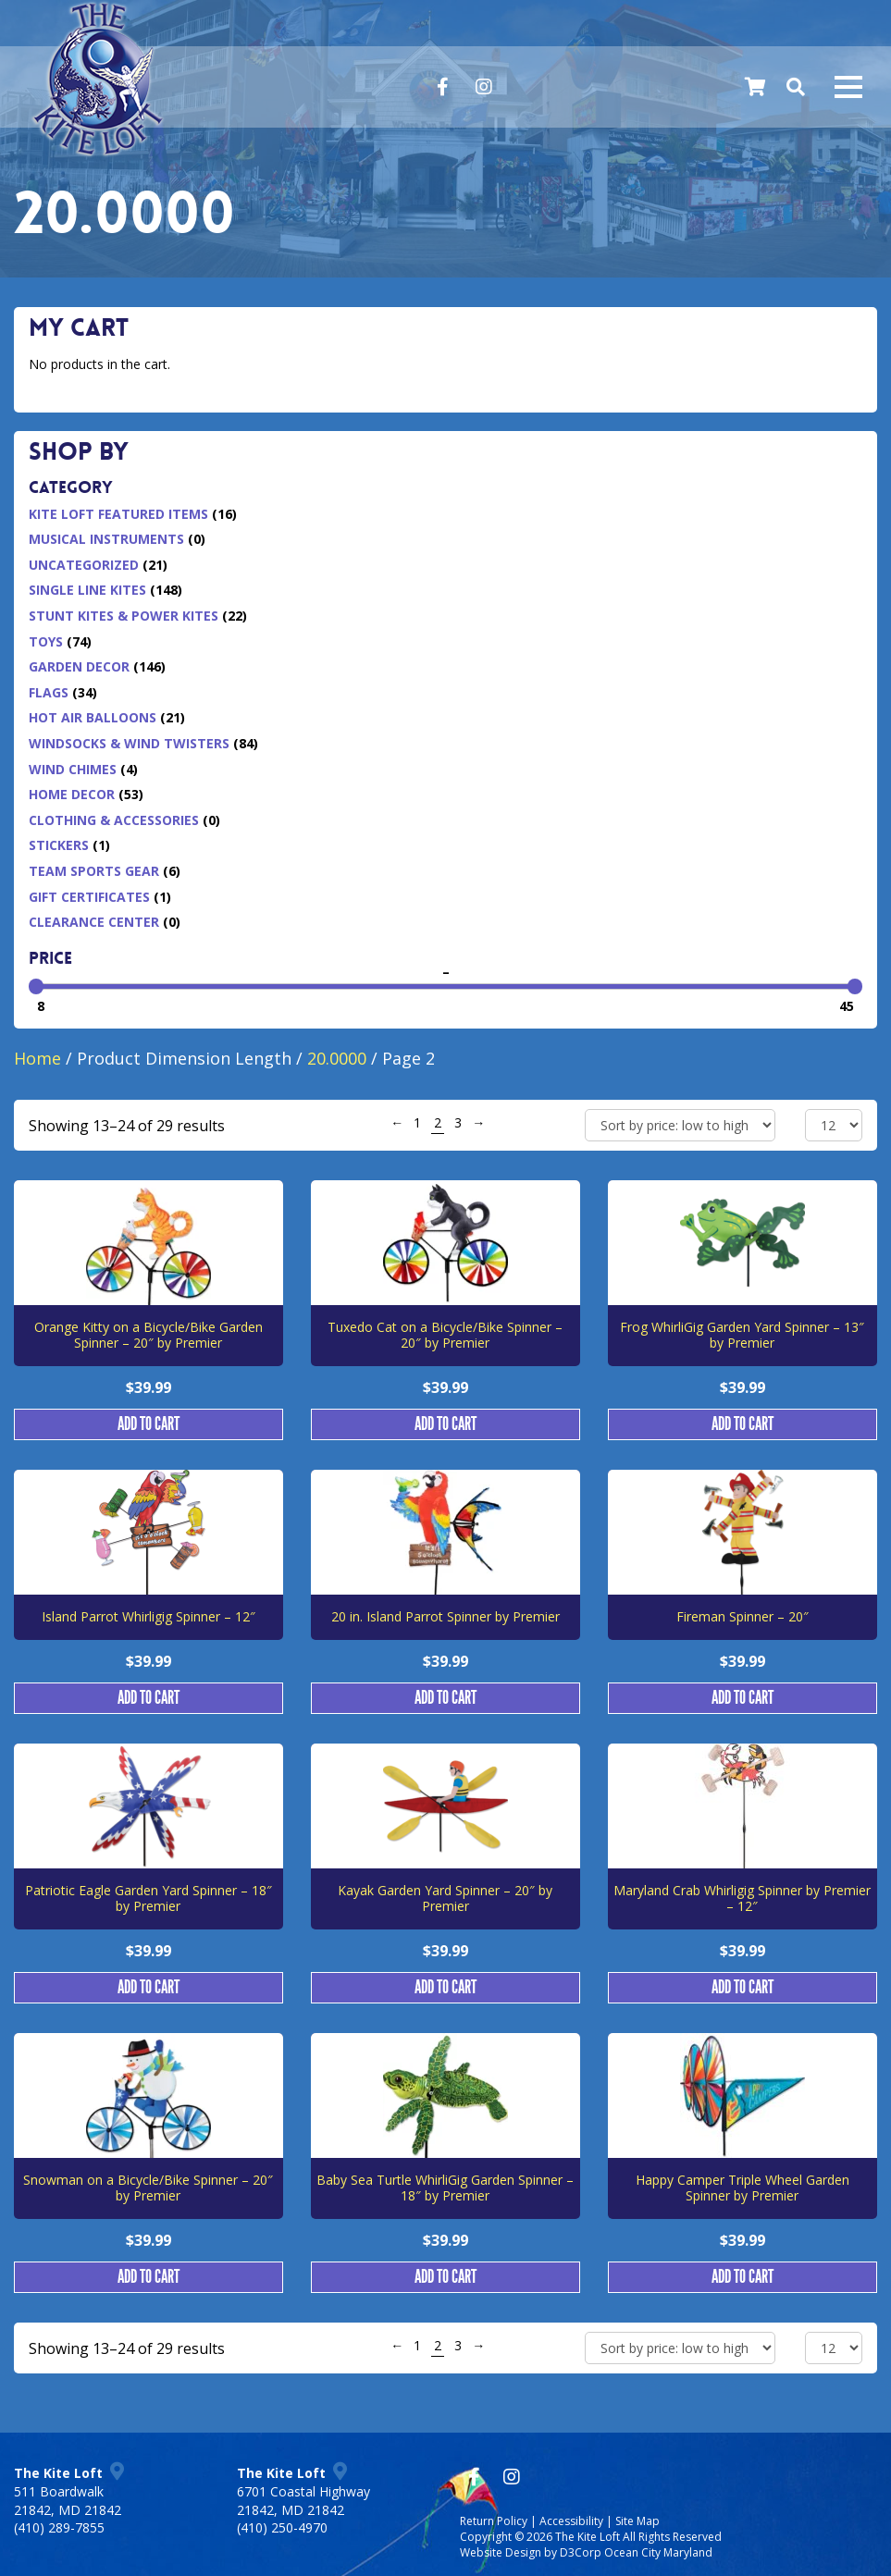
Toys (46, 641)
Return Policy (493, 2521)
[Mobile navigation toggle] (848, 87)
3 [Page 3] (458, 1122)
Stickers (59, 845)
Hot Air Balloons (92, 717)
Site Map (637, 2521)
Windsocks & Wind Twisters (129, 743)
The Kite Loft (587, 2537)
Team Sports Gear (94, 871)
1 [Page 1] (417, 1122)
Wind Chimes (73, 769)
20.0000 (336, 1058)
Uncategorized (84, 564)
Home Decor (72, 794)
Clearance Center (94, 922)
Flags (48, 692)
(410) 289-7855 (59, 2527)
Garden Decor (79, 666)
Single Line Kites (87, 589)
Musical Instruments (106, 539)
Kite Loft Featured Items (118, 514)
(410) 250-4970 (282, 2527)
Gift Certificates (89, 897)
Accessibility (571, 2521)
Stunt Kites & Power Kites (123, 615)
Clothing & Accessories (114, 820)
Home (37, 1058)
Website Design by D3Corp (530, 2552)
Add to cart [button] (148, 1424)
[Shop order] (680, 1125)
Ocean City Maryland (658, 2552)
